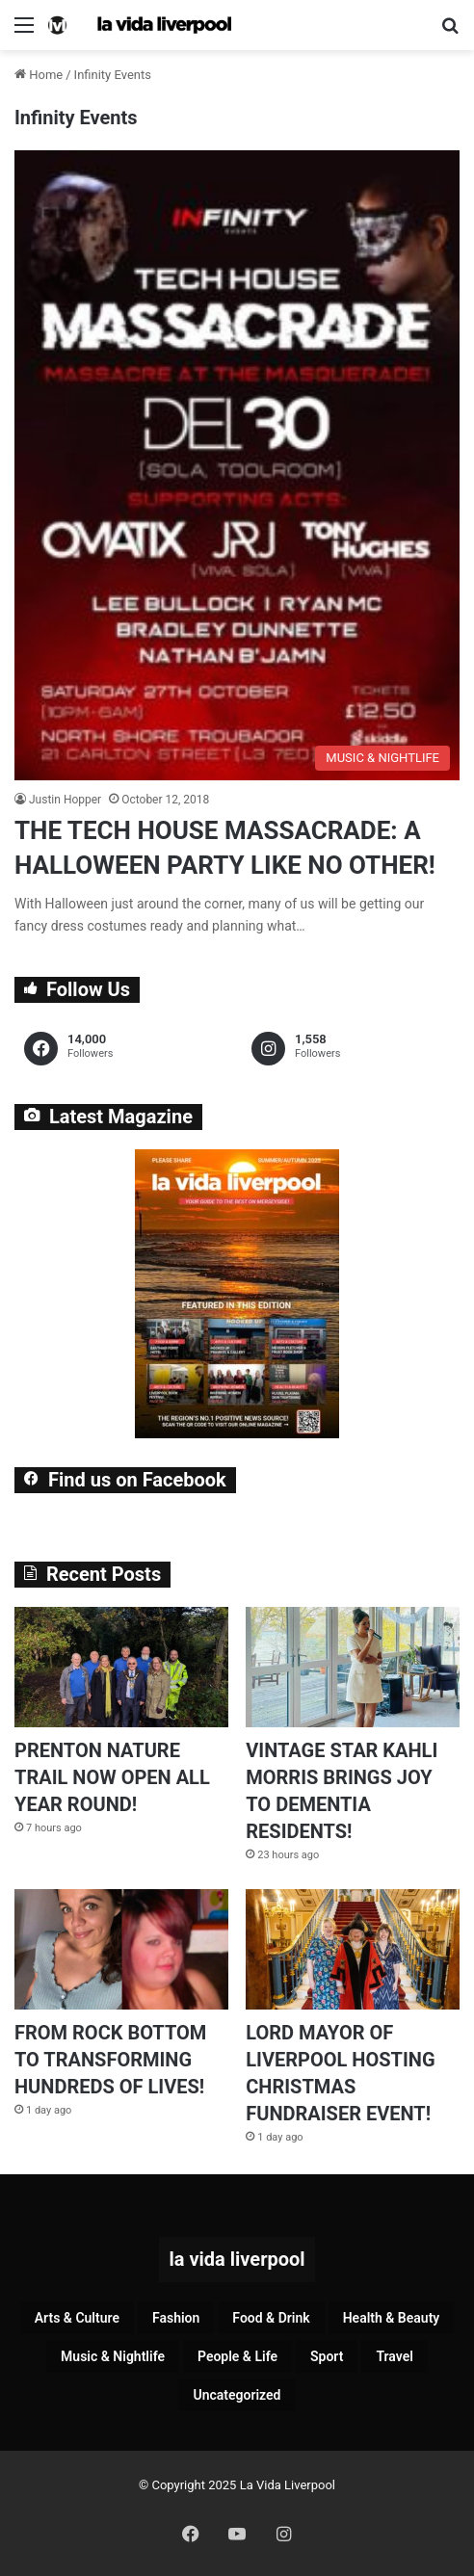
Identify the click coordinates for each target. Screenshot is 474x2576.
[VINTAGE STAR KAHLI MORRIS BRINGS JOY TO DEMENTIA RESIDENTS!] (353, 1667)
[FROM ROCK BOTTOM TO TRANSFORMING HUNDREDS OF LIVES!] (121, 1949)
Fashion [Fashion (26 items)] (175, 2318)
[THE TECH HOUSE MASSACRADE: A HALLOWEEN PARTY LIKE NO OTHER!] (237, 465)
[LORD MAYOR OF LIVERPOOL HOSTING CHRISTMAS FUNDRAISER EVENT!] (353, 1949)
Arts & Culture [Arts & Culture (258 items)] (77, 2318)
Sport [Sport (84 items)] (326, 2356)
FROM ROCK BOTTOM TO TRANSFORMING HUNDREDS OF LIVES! (110, 2059)
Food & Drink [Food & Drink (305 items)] (270, 2318)
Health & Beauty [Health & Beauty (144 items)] (391, 2318)
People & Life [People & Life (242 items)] (237, 2356)
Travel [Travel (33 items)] (394, 2356)
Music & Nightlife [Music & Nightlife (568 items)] (113, 2356)
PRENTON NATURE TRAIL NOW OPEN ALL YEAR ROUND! (112, 1777)
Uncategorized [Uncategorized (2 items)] (236, 2395)
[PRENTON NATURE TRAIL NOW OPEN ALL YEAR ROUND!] (121, 1667)
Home (38, 74)
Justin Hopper (65, 799)
